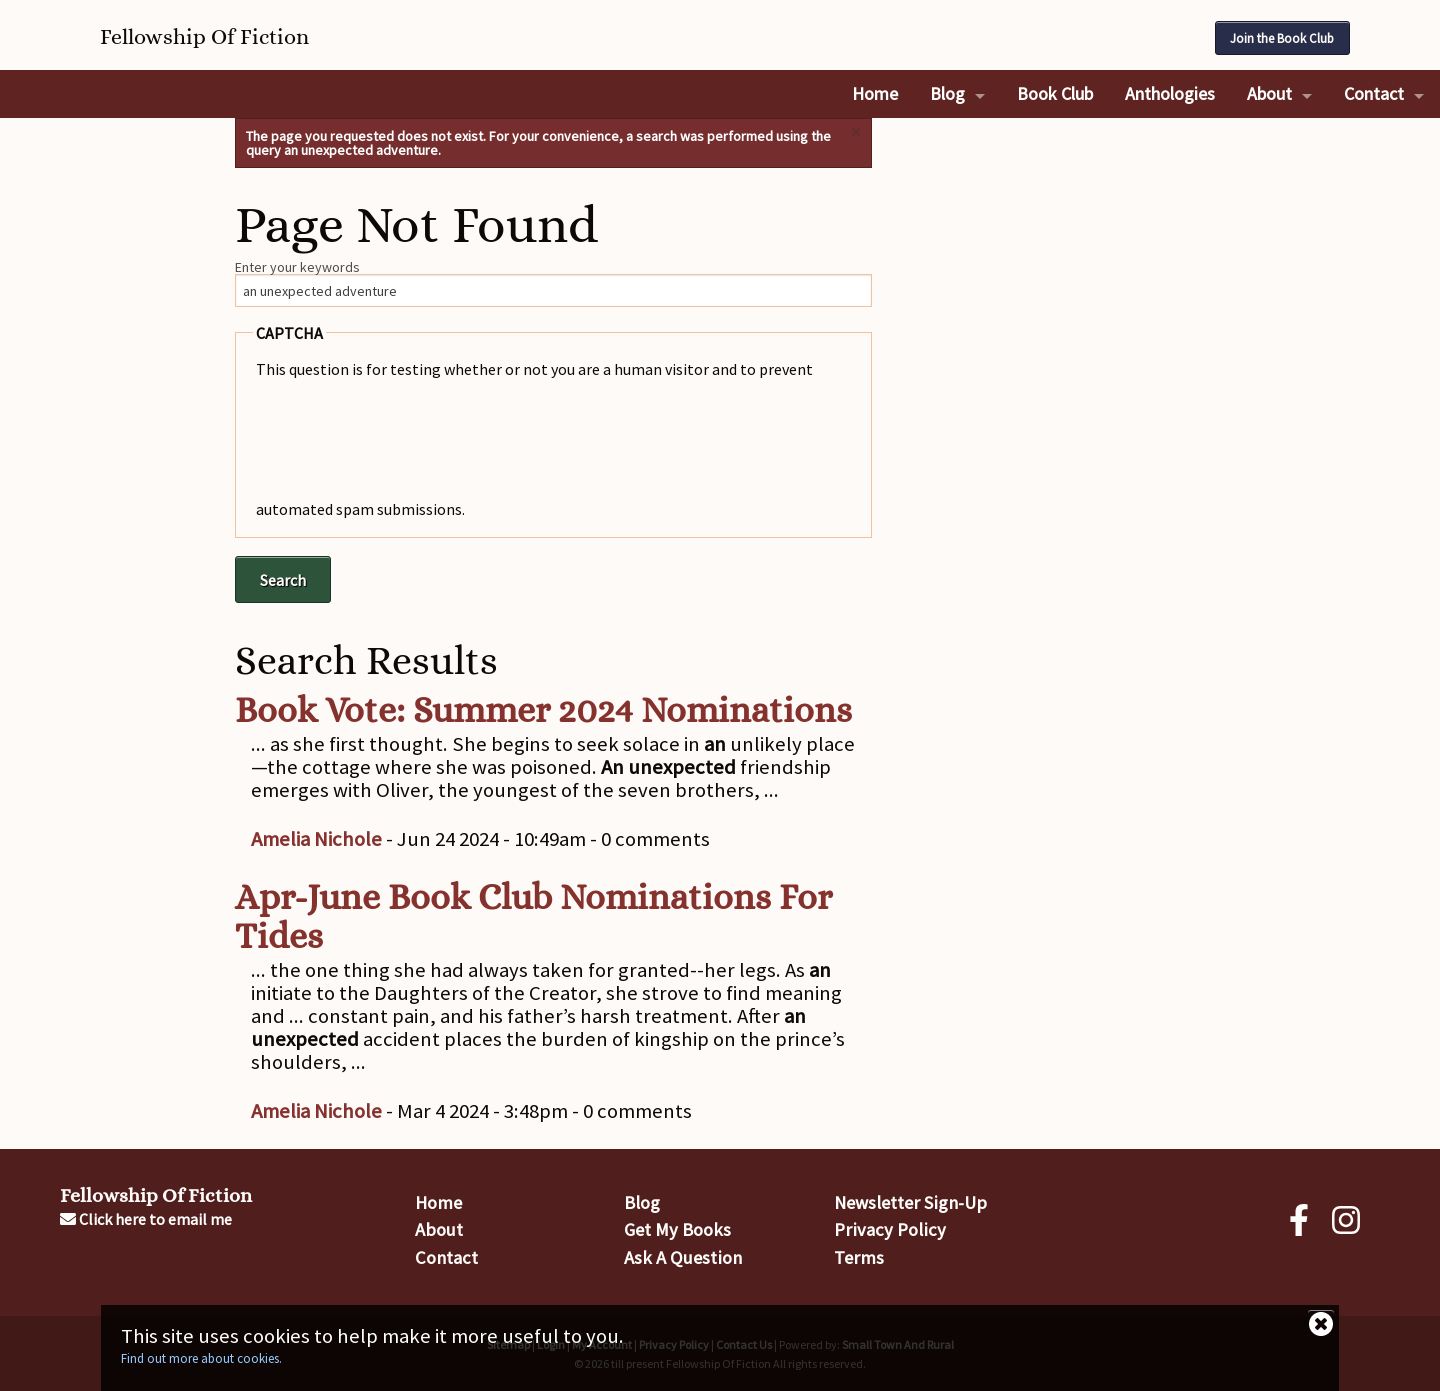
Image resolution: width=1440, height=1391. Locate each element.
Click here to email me (146, 1219)
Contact (1374, 93)
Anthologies (1170, 93)
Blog (947, 93)
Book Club (1055, 93)
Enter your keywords (297, 267)
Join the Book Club (1282, 38)
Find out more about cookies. (201, 1358)
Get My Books (677, 1229)
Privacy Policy (890, 1229)
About (1269, 93)
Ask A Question (683, 1257)
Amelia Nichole (316, 839)
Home (875, 93)
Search (283, 580)
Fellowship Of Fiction (156, 1195)
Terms (859, 1257)
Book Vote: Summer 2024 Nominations (543, 709)
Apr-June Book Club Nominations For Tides (533, 916)
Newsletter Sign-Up (910, 1202)
